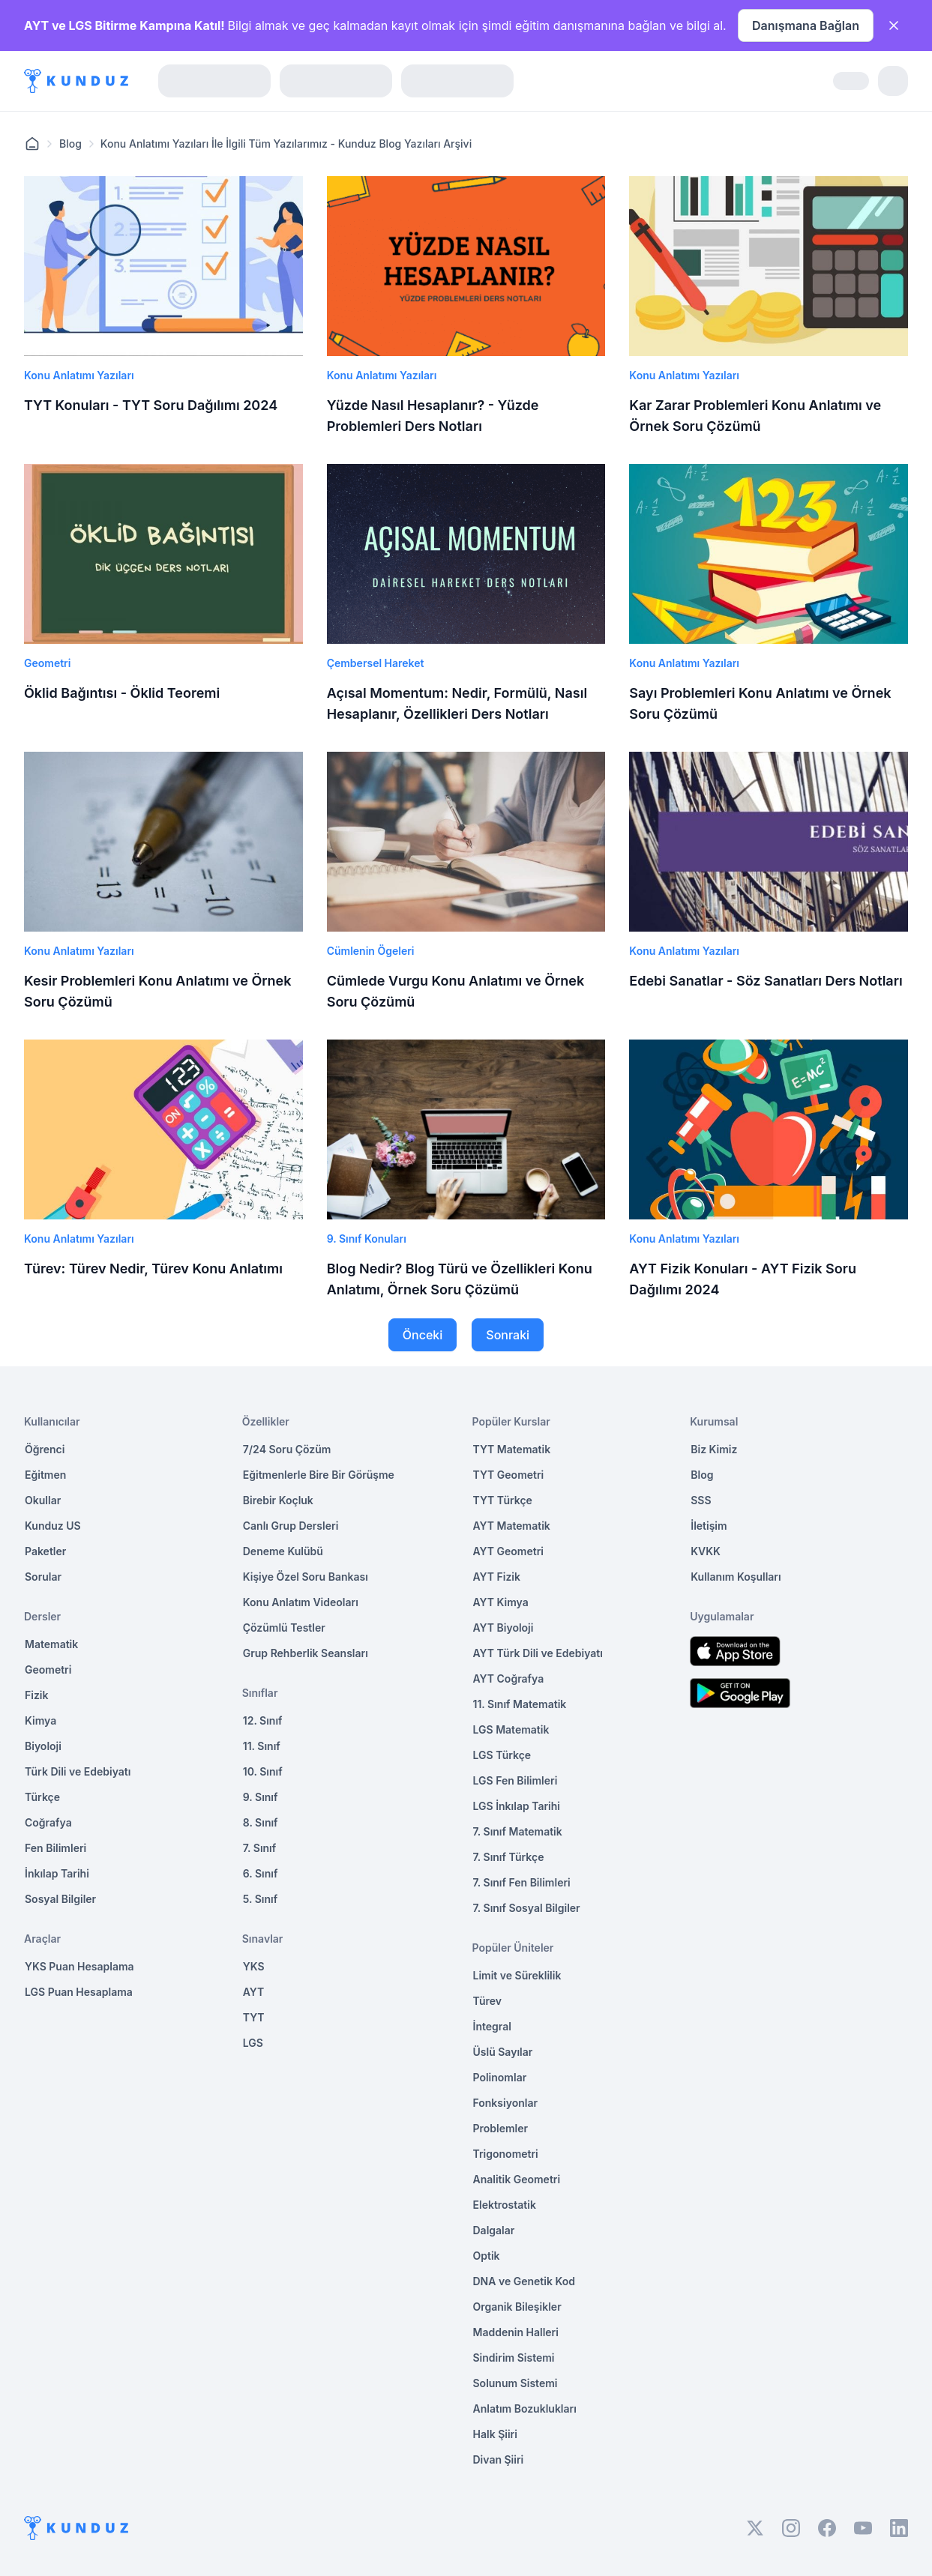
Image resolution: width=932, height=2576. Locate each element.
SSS (701, 1500)
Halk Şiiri (495, 2434)
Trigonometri (505, 2153)
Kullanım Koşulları (736, 1576)
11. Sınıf (261, 1746)
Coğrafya (48, 1822)
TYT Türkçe (502, 1500)
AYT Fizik (497, 1576)
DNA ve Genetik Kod (524, 2281)
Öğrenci (44, 1449)
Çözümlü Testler (284, 1627)
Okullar (43, 1500)
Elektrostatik (504, 2204)
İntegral (492, 2026)
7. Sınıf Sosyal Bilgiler (526, 1907)
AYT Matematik (511, 1525)
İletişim (709, 1525)
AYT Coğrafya (508, 1678)
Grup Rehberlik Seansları (305, 1653)
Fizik (36, 1695)
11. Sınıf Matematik (520, 1704)
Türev (487, 2000)
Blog (70, 143)
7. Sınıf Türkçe (508, 1856)
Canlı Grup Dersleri (291, 1525)
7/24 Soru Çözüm (287, 1449)
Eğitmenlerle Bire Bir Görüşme (318, 1474)
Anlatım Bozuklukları (525, 2408)
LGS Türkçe (502, 1755)
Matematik (51, 1644)
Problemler (501, 2128)
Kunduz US (53, 1525)
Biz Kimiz (714, 1449)
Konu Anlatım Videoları (300, 1602)
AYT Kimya (501, 1602)
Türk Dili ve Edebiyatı (77, 1771)
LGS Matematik (511, 1729)
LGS (253, 2042)
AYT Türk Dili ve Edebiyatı (538, 1653)
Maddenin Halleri (516, 2332)
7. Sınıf (259, 1847)
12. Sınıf (263, 1720)
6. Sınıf (260, 1873)
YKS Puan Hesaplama (79, 1966)
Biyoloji (43, 1746)
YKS (254, 1966)
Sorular (43, 1576)
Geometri (48, 1669)
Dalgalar (494, 2230)
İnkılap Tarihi (57, 1873)
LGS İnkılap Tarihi (516, 1806)
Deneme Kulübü (283, 1551)
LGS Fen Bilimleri (515, 1780)
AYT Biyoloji (503, 1627)
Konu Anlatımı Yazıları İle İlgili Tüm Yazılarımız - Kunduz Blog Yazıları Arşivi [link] (286, 143)
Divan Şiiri (498, 2459)
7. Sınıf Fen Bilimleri (522, 1882)
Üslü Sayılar (503, 2051)
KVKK (706, 1551)
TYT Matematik (512, 1449)
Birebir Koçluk (278, 1500)
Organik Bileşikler (517, 2306)
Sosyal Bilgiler (60, 1898)
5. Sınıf (260, 1898)
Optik (486, 2255)
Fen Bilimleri (55, 1847)
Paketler (45, 1551)
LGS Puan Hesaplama (79, 1991)
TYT (254, 2017)
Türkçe (42, 1797)
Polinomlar (500, 2077)
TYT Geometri (508, 1474)
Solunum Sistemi (515, 2383)
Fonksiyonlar (505, 2102)
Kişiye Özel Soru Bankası (305, 1576)
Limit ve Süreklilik (517, 1975)
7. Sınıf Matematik (517, 1831)
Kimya (40, 1720)
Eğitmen (45, 1474)
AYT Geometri (508, 1551)
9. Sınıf (260, 1797)
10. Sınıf (263, 1771)
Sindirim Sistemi (514, 2357)
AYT (254, 1991)
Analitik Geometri (517, 2179)
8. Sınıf (260, 1822)
